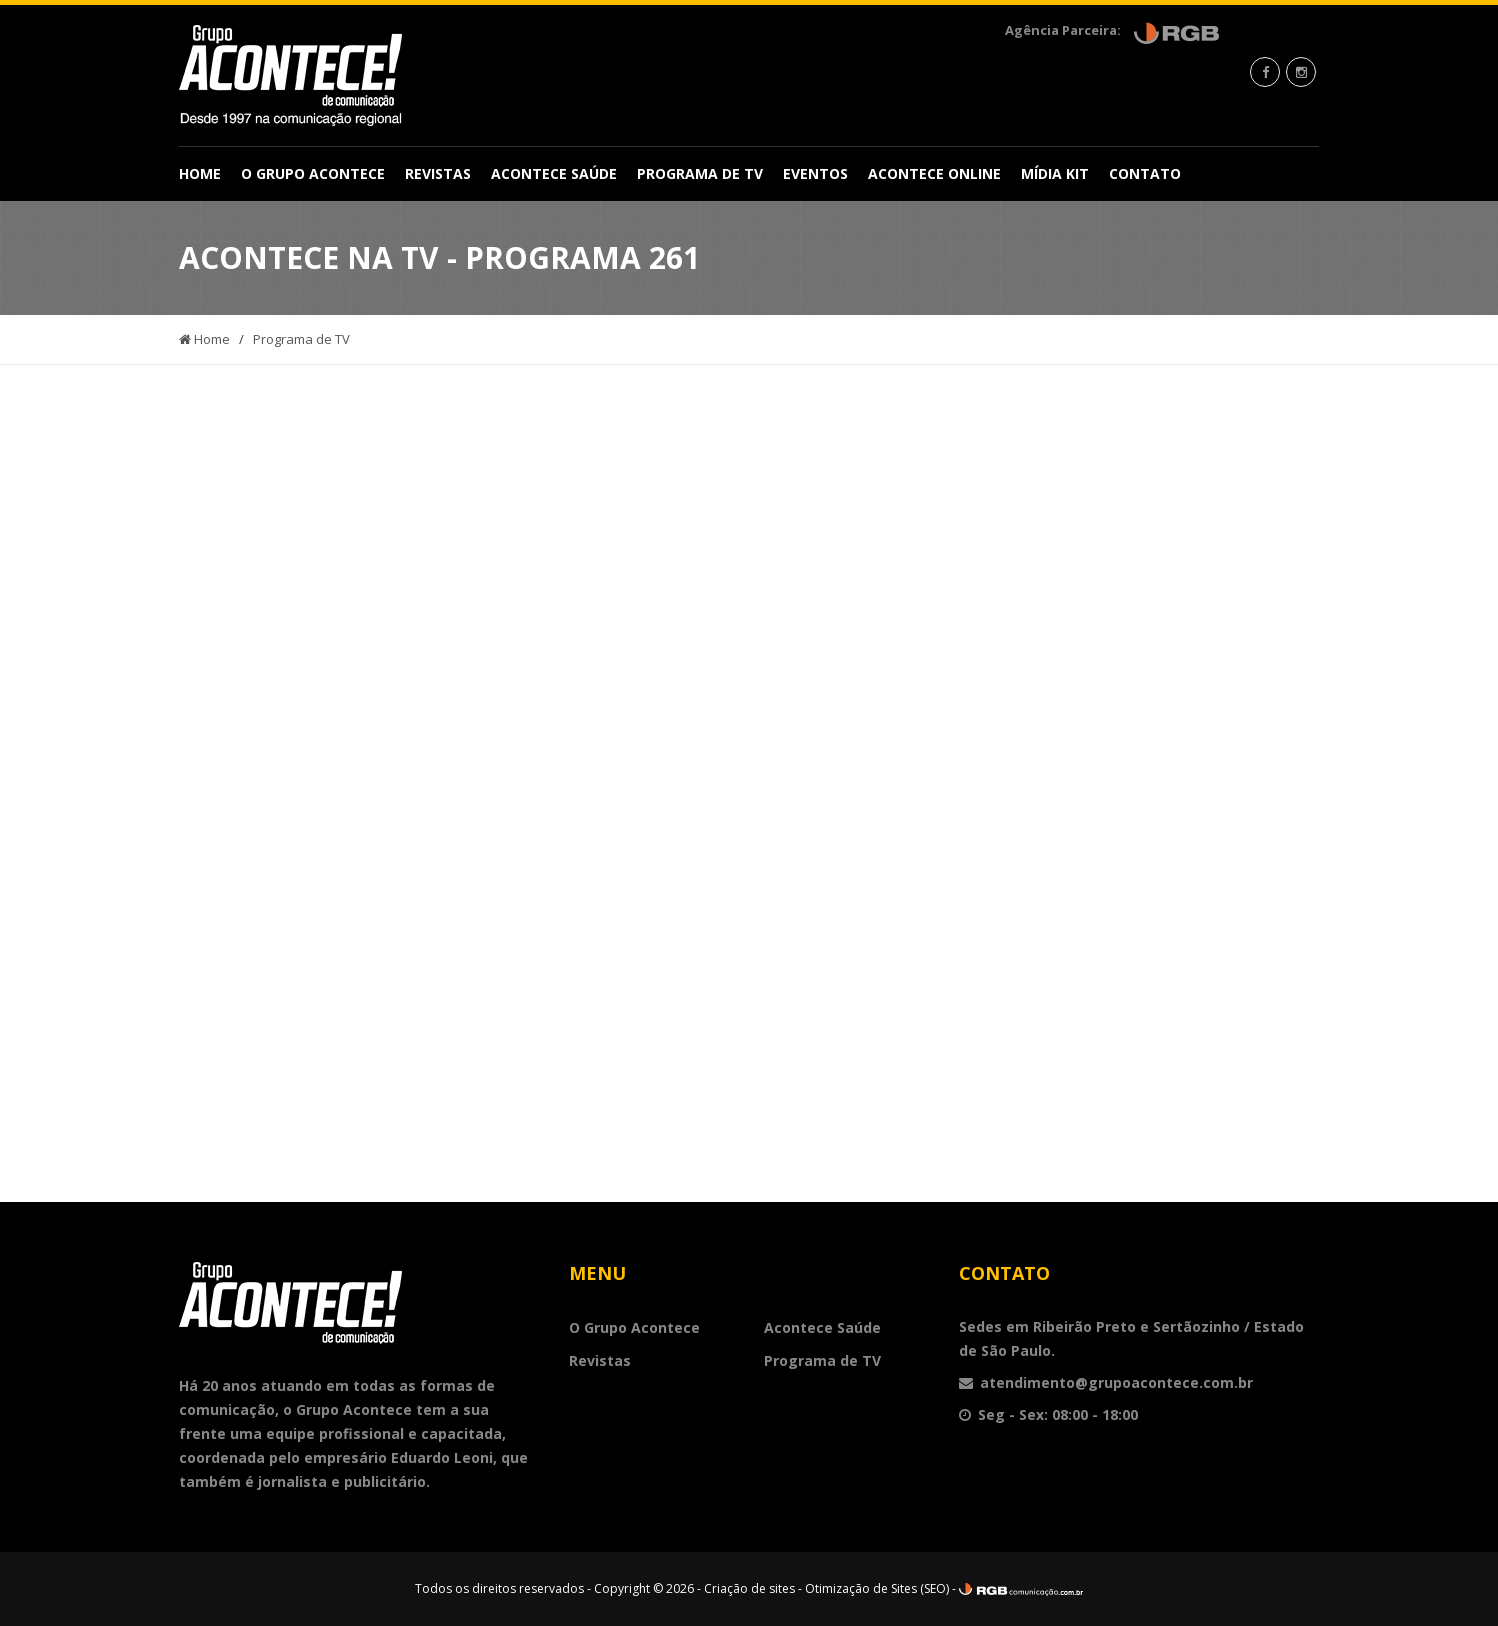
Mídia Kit (1055, 173)
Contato (1145, 173)
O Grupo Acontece (313, 173)
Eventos (815, 173)
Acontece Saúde (554, 173)
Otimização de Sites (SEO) (877, 1588)
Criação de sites (749, 1588)
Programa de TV (700, 173)
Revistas (438, 173)
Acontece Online (934, 173)
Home (200, 173)
